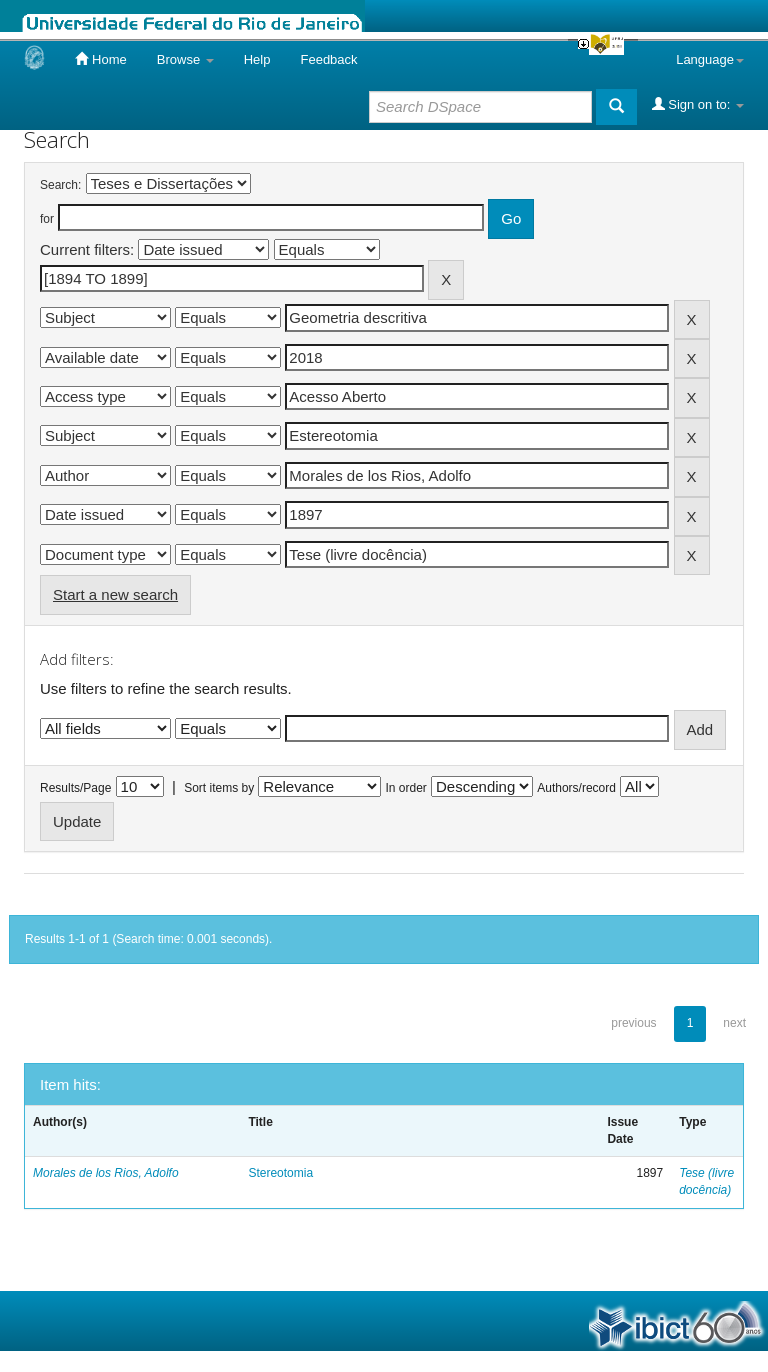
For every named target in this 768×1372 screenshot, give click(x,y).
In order (406, 788)
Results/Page (75, 788)
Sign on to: (698, 104)
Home (100, 59)
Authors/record (576, 788)
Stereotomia (280, 1173)
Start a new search (115, 594)
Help (257, 59)
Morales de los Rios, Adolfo (106, 1173)
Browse (185, 59)
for (47, 219)
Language (710, 59)
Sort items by (219, 788)
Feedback (328, 59)
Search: (60, 185)
